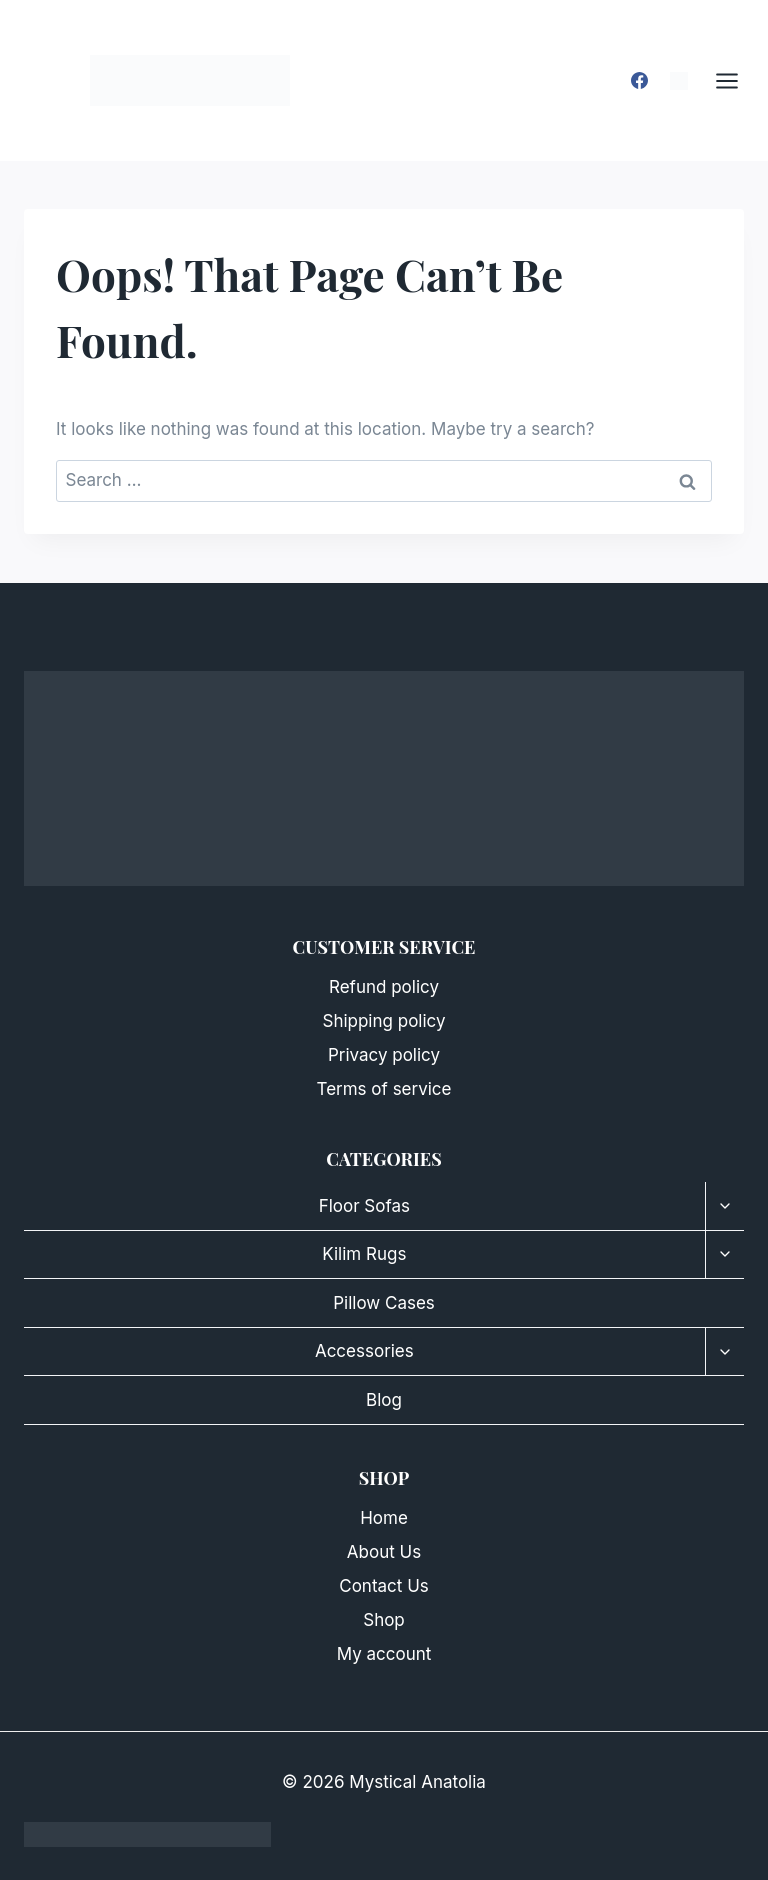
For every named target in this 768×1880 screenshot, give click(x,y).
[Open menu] (737, 80)
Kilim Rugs (364, 1254)
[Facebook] (640, 81)
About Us (384, 1552)
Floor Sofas (364, 1206)
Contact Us (384, 1586)
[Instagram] (679, 81)
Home (384, 1518)
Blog (384, 1400)
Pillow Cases (384, 1303)
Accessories (364, 1351)
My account (384, 1654)
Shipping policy (383, 1021)
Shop (384, 1620)
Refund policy (384, 987)
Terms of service (384, 1089)
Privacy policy (384, 1055)
